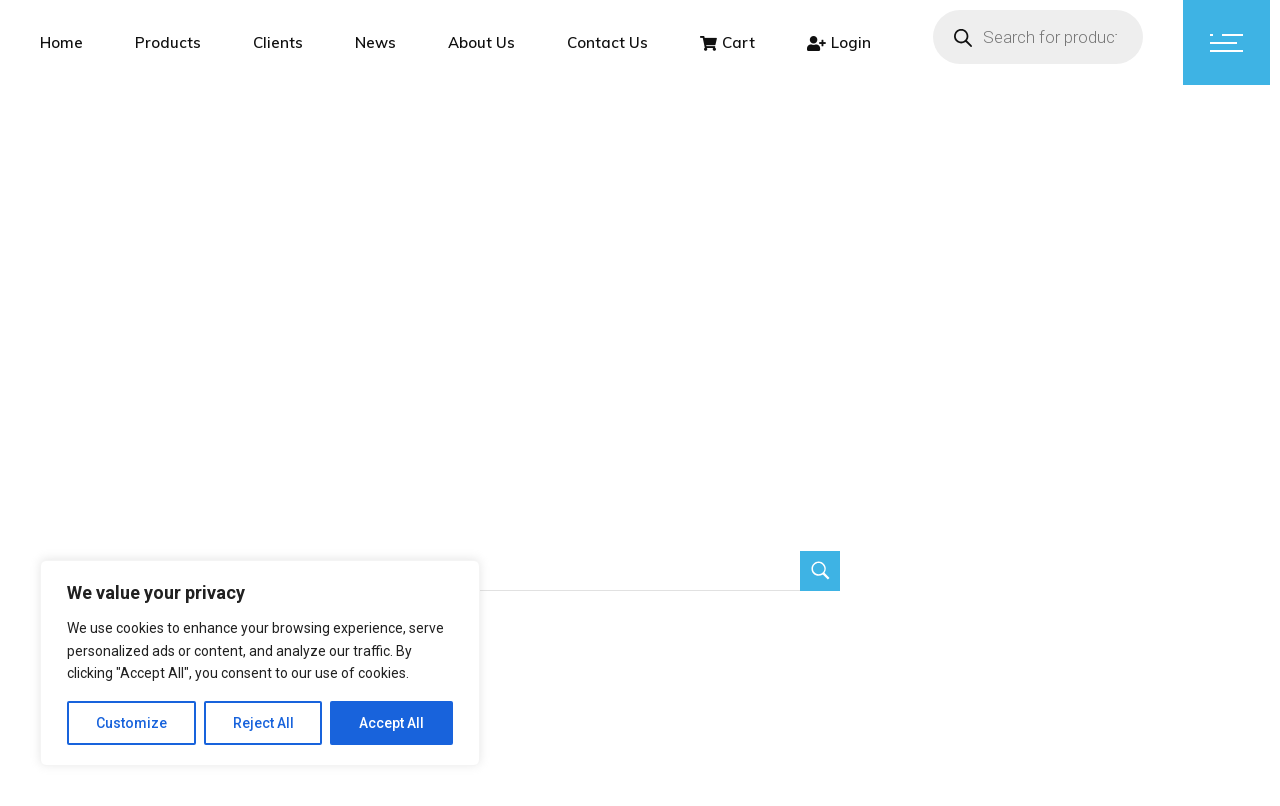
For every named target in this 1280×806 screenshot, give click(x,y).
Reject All (263, 723)
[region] (260, 663)
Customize (131, 723)
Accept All (391, 723)
